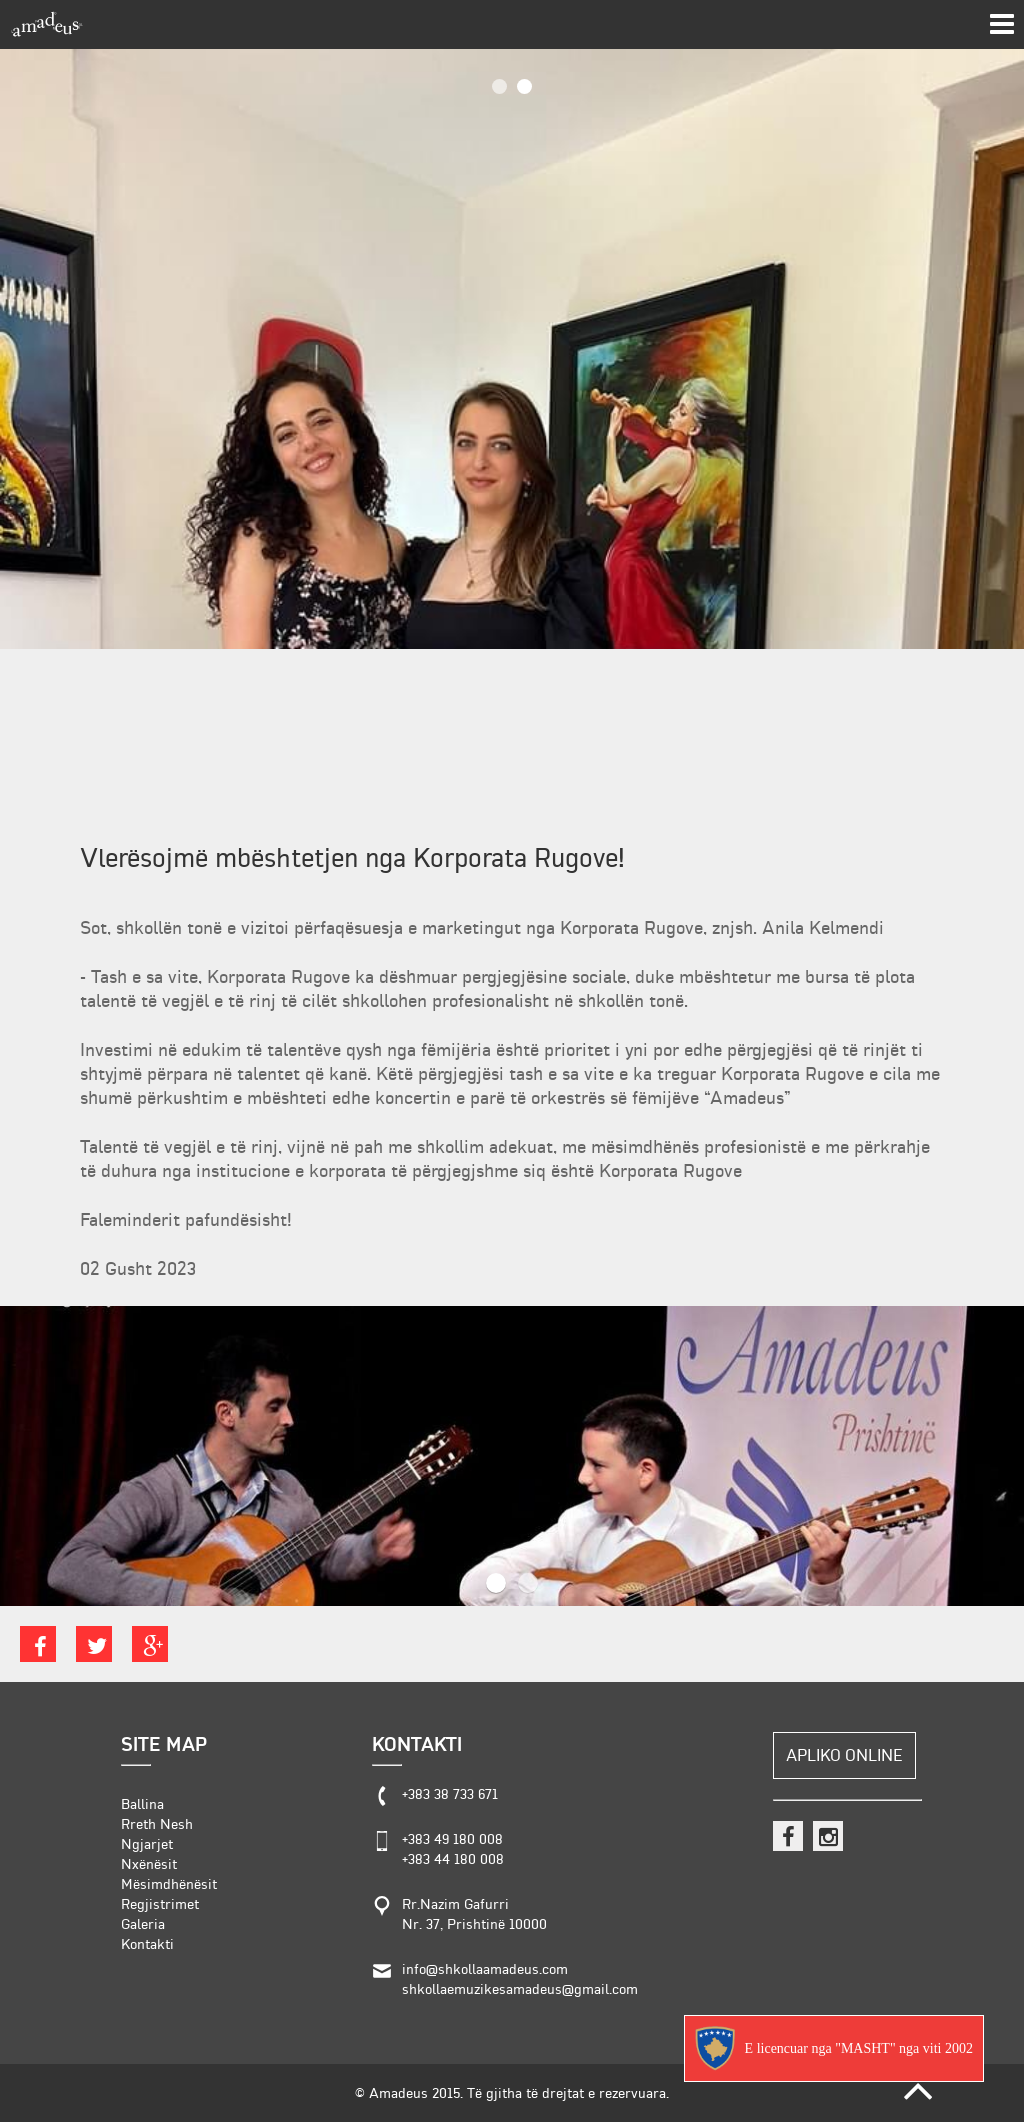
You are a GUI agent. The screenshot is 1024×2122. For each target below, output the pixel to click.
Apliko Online (844, 1755)
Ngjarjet (147, 1844)
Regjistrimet (160, 1904)
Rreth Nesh (157, 1824)
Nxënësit (149, 1864)
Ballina (142, 1804)
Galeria (143, 1924)
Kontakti (147, 1944)
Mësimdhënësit (169, 1884)
